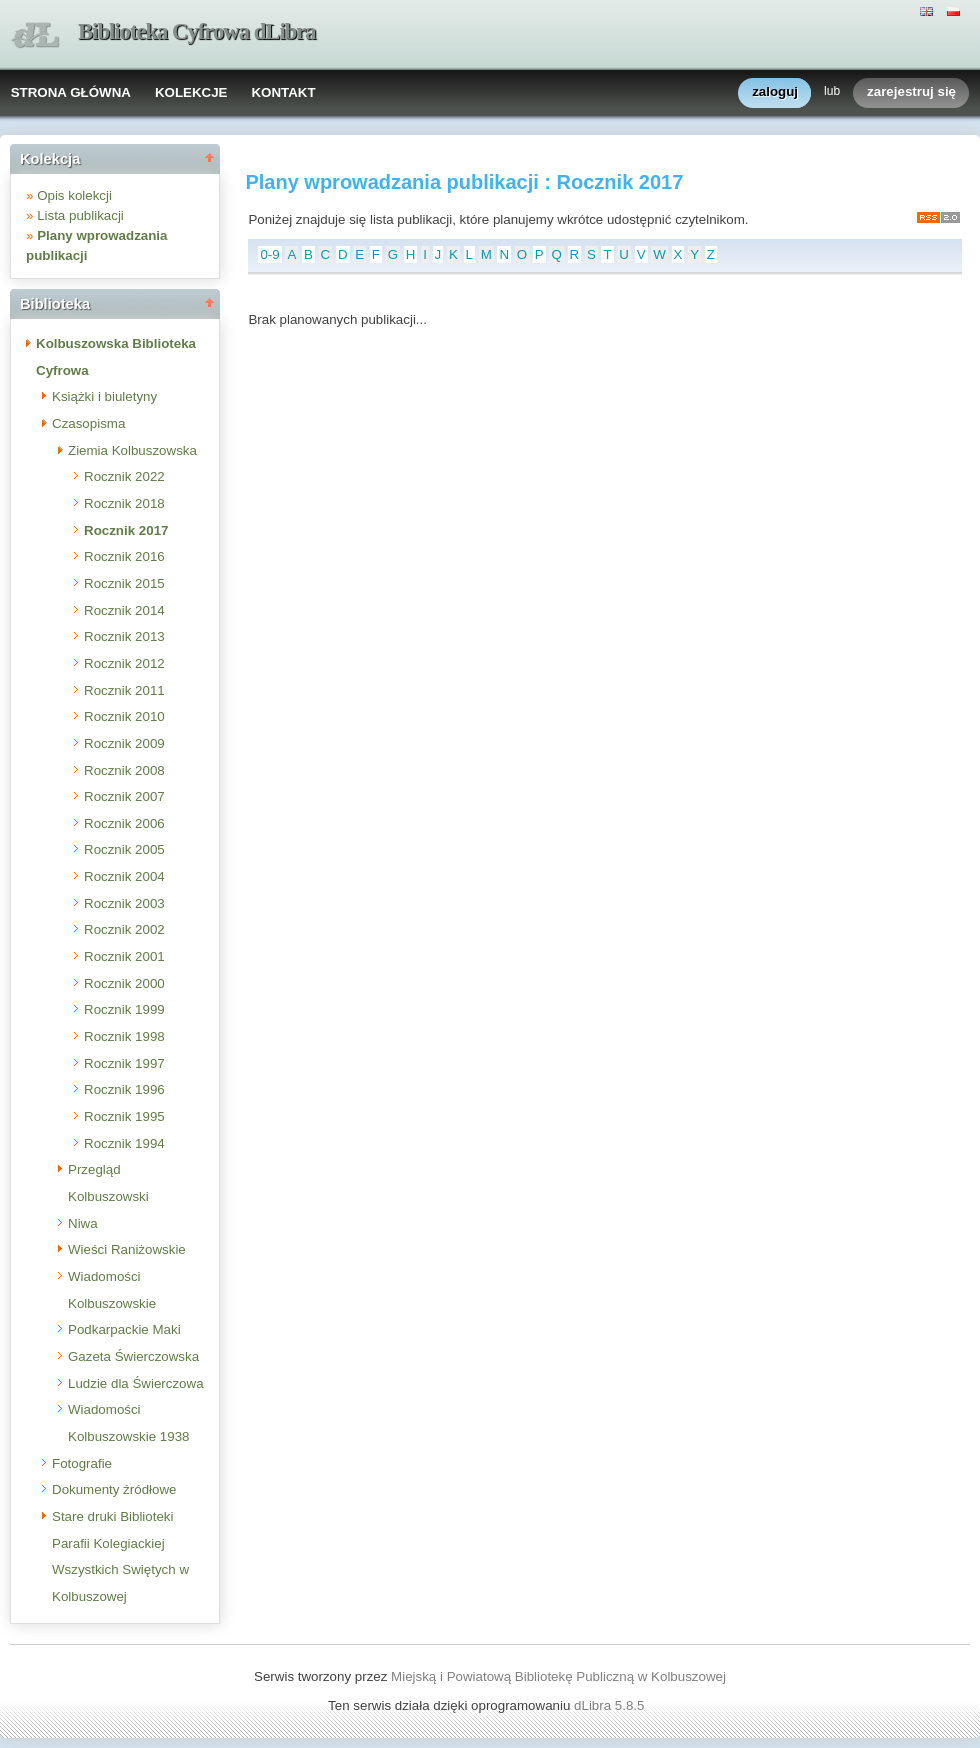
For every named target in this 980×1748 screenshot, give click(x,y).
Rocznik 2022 (124, 476)
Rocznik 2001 (124, 956)
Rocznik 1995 (124, 1116)
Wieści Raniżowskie (127, 1249)
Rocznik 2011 (124, 690)
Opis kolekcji (74, 195)
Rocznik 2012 (124, 663)
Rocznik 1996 (124, 1089)
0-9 (269, 254)
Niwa (83, 1223)
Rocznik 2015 (124, 583)
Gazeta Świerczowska (133, 1356)
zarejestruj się (911, 92)
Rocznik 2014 (124, 610)
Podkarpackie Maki (124, 1329)
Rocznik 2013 (124, 636)
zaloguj (775, 92)
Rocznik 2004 (124, 876)
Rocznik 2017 (126, 530)
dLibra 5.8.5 (611, 1705)
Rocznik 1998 (124, 1036)
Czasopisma (88, 423)
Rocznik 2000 (124, 983)
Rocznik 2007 (124, 796)
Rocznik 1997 (124, 1063)
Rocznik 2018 (124, 503)
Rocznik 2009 (124, 743)
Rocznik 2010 (124, 716)
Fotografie (82, 1463)
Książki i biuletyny (104, 396)
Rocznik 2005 (124, 849)
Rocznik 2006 (124, 823)
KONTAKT (283, 92)
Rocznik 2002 (124, 929)
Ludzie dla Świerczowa (136, 1383)
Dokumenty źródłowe (114, 1489)
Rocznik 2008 (124, 770)
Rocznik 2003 (124, 903)
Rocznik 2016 (124, 556)
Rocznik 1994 (124, 1143)
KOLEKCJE (191, 92)
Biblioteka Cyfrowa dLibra (197, 31)
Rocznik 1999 (124, 1009)
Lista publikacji (80, 215)
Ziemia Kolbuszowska (132, 450)
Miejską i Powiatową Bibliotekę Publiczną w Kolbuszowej (558, 1676)
